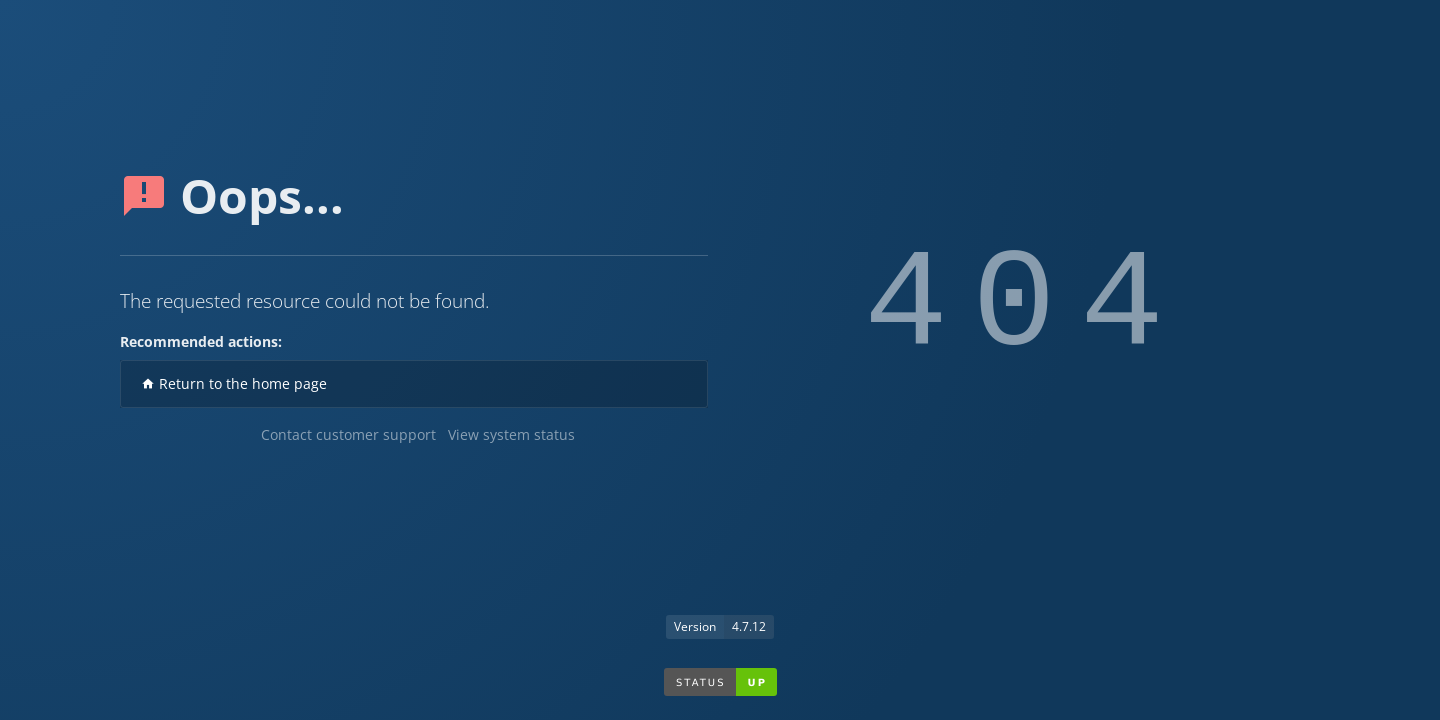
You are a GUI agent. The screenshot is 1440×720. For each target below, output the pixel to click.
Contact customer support (348, 434)
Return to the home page (234, 383)
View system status (511, 434)
